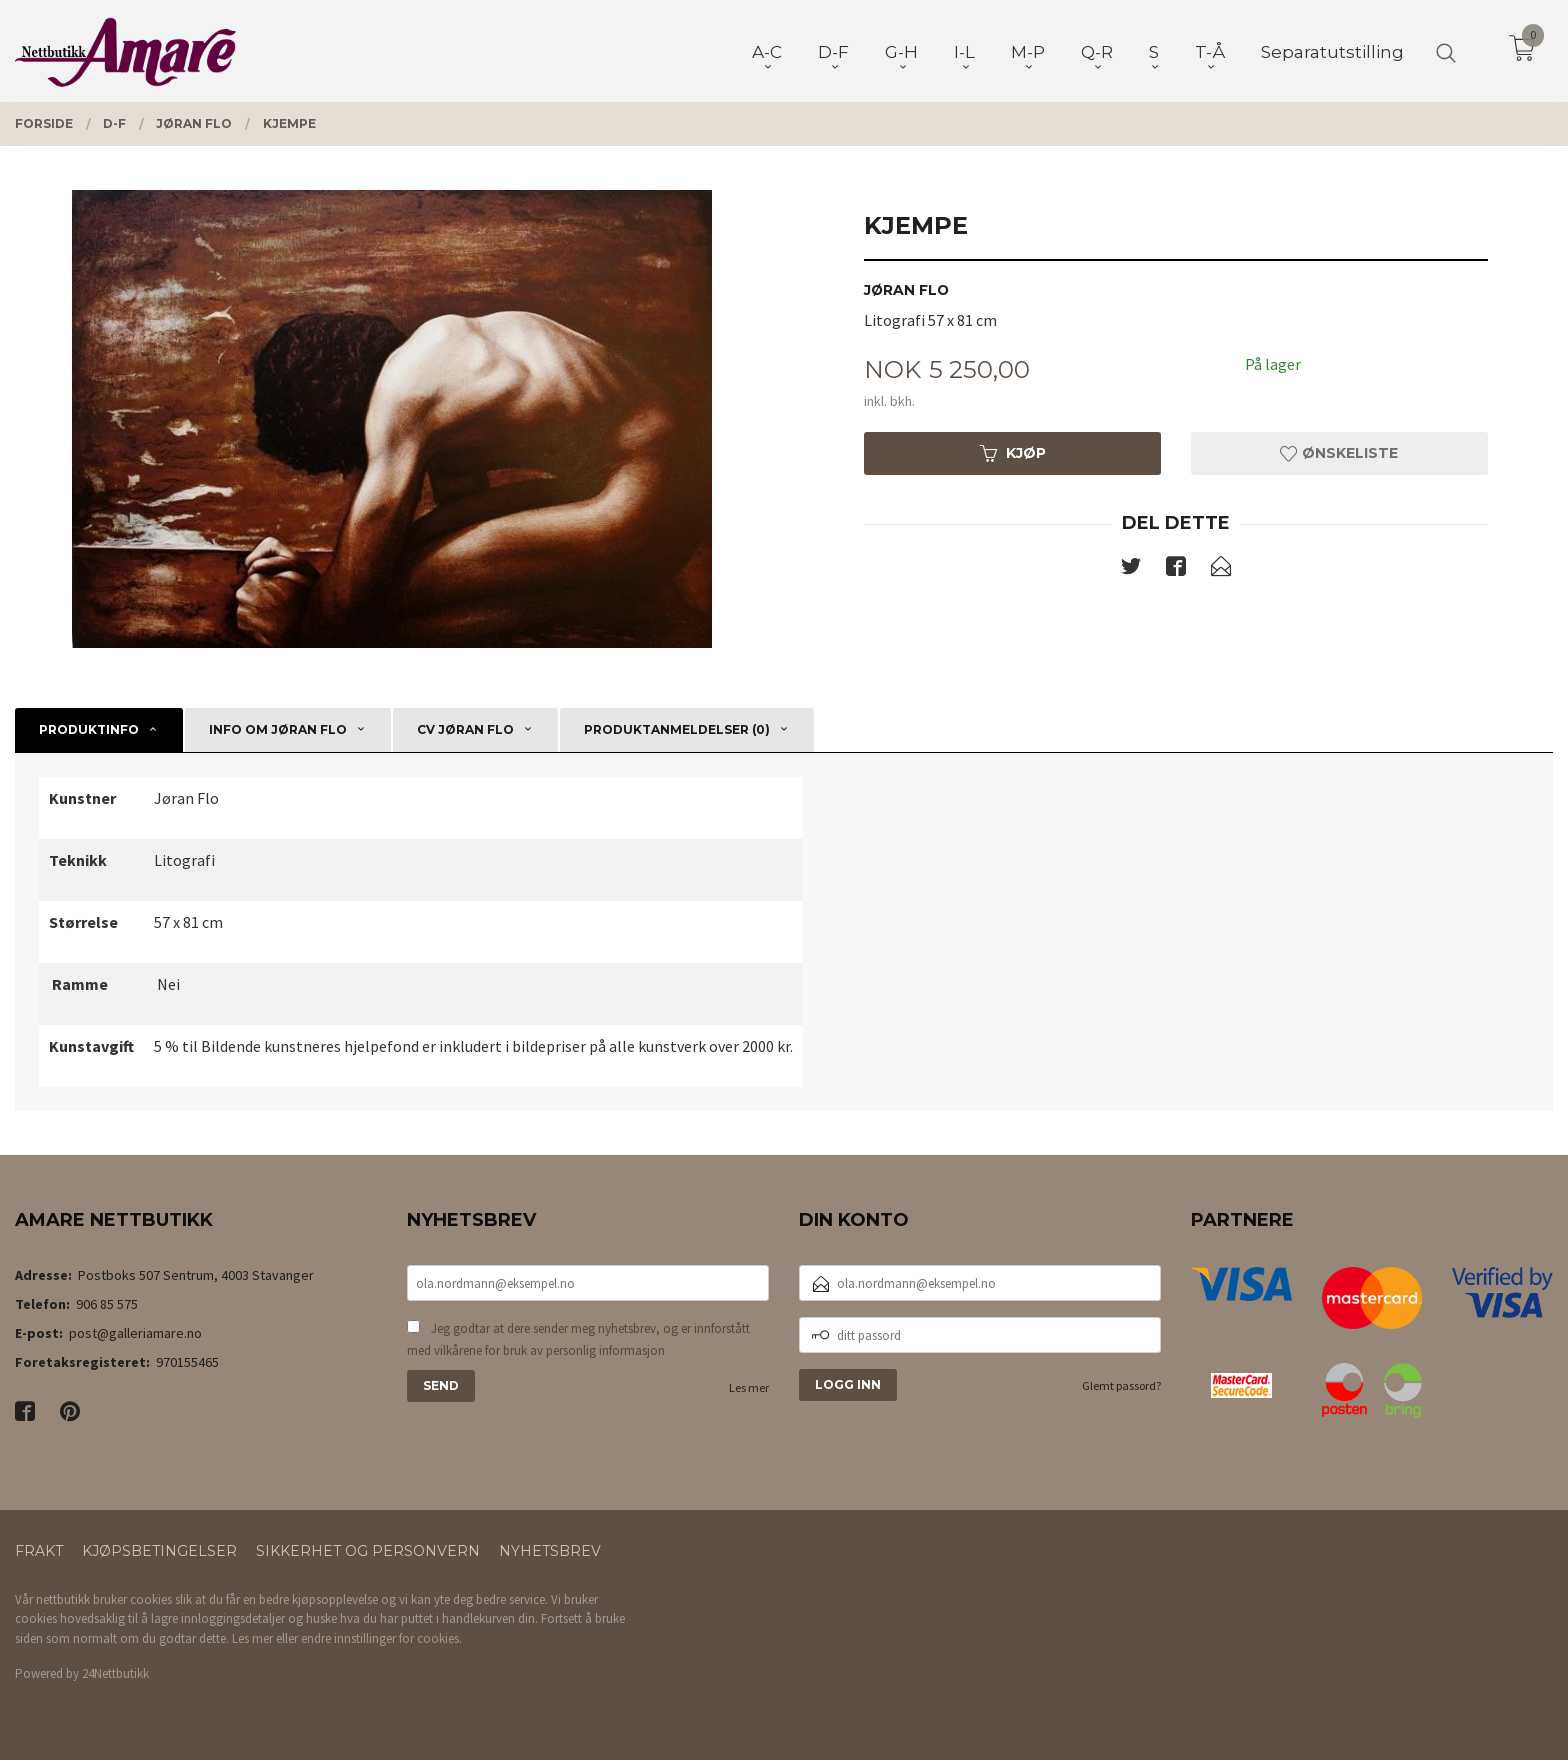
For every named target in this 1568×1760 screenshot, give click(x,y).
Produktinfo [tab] (89, 729)
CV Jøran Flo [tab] (465, 729)
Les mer (749, 1387)
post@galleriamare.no (135, 1333)
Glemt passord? (1121, 1385)
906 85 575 (107, 1304)
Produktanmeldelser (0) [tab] (677, 729)
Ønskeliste (1339, 453)
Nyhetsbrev (550, 1551)
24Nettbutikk (115, 1673)
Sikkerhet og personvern (368, 1551)
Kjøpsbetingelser (159, 1551)
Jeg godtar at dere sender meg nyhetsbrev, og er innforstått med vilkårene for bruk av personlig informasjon (578, 1339)
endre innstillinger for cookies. (381, 1638)
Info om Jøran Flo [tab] (278, 729)
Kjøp (1013, 453)
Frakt (39, 1551)
